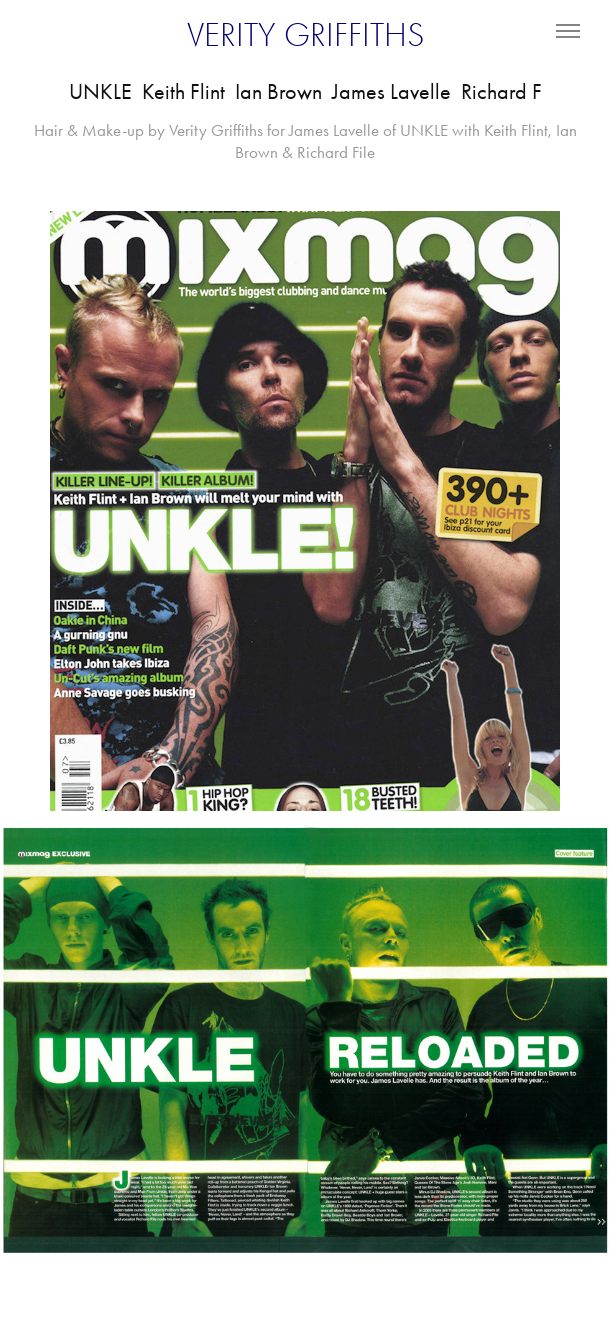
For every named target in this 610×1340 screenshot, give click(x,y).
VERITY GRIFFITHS (305, 35)
